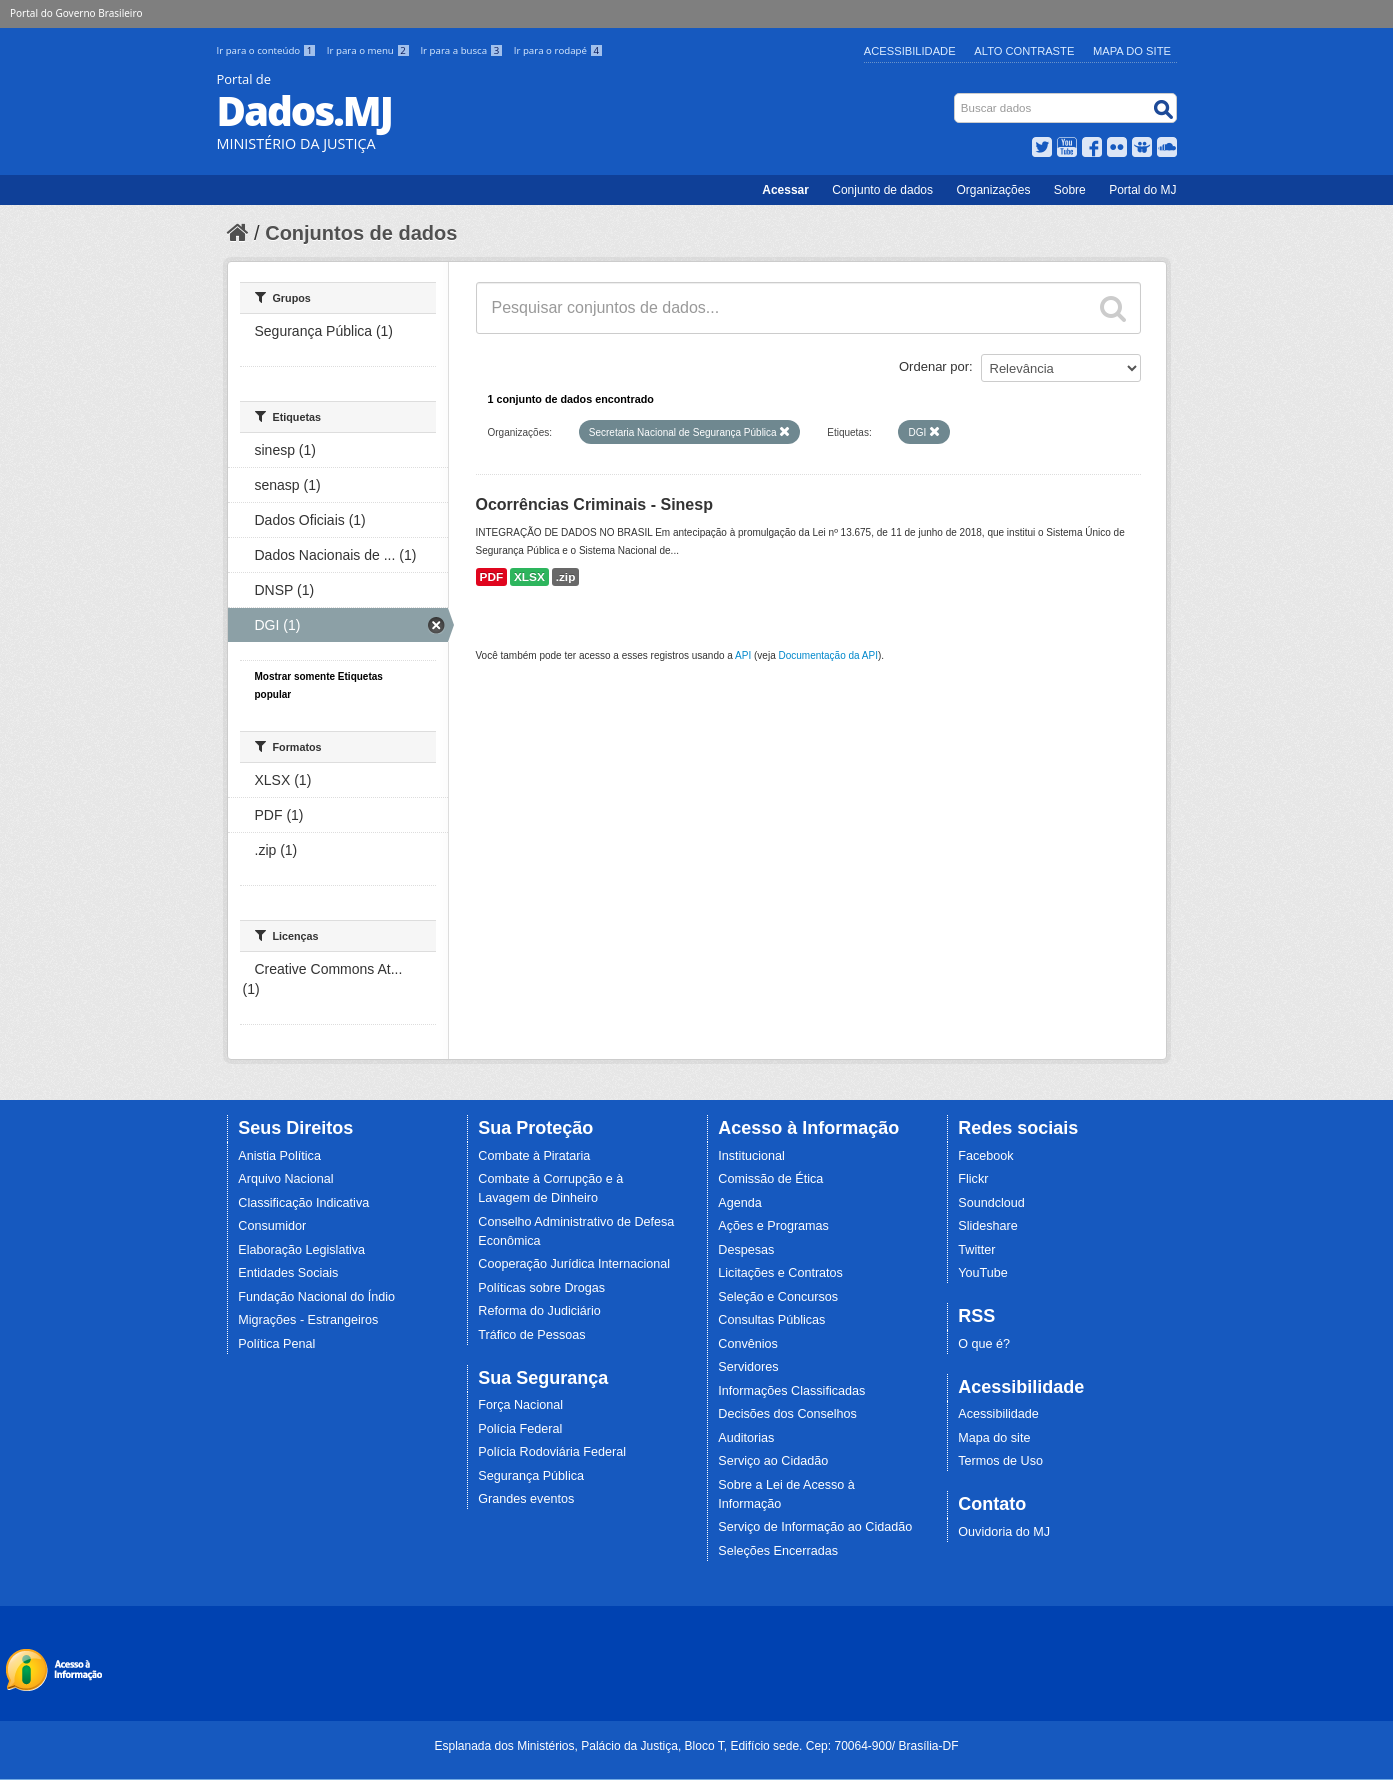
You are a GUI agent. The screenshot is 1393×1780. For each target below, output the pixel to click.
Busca (955, 97)
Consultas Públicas (771, 1320)
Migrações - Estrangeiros (308, 1320)
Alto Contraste (1024, 51)
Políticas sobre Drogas (541, 1288)
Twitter (976, 1250)
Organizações (993, 190)
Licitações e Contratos (780, 1273)
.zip (566, 577)
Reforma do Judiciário (539, 1311)
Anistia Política (279, 1156)
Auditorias (746, 1438)
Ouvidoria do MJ (1004, 1532)
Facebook (985, 1156)
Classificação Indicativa (303, 1203)
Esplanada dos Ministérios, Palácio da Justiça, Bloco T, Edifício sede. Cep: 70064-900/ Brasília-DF (696, 1746)
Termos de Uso (1000, 1461)
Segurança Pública (531, 1476)
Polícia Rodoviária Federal (552, 1452)
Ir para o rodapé (558, 50)
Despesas (746, 1250)
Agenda (739, 1203)
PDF (492, 577)
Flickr (973, 1179)
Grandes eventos (526, 1499)
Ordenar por (934, 366)
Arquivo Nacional (285, 1179)
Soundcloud (991, 1203)
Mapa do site (994, 1438)
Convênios (748, 1344)
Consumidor (272, 1226)
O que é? (984, 1344)
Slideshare (988, 1226)
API (743, 655)
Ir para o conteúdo (268, 50)
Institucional (751, 1156)
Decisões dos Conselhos (787, 1414)
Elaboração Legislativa (301, 1250)
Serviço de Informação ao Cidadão (815, 1527)
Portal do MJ (1142, 190)
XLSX (529, 577)
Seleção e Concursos (778, 1297)
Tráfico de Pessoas (531, 1335)
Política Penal (276, 1344)
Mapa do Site (1132, 51)
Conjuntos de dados (361, 233)
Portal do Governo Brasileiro (76, 13)
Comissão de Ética (770, 1179)
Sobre (1070, 190)
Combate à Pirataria (534, 1156)
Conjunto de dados (882, 190)
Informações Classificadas (791, 1391)
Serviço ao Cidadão (773, 1461)
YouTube (983, 1273)
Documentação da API (828, 655)
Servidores (748, 1367)
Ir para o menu (370, 50)
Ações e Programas (773, 1226)
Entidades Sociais (288, 1273)
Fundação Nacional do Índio (316, 1297)
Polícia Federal (520, 1429)
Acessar (785, 190)
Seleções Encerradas (778, 1551)
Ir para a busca (462, 50)
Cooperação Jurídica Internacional (574, 1264)
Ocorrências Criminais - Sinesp (594, 504)
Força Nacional (520, 1405)
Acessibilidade (910, 51)
